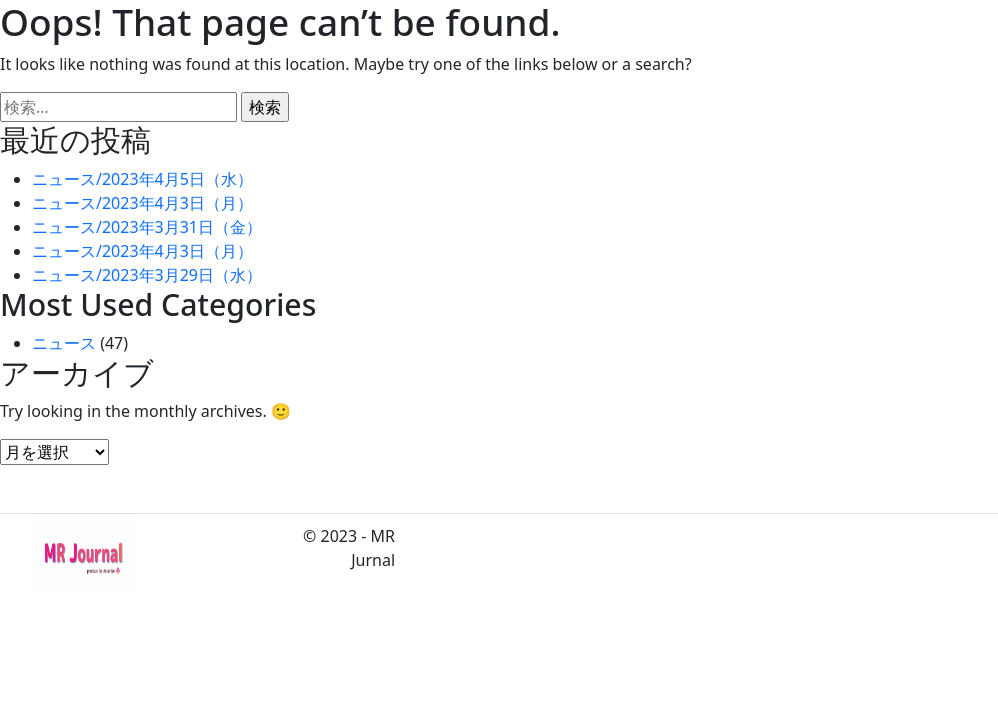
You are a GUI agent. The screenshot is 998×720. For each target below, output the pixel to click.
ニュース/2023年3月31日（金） (147, 227)
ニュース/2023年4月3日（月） (142, 203)
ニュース (64, 343)
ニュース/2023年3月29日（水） (147, 275)
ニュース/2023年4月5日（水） (142, 179)
